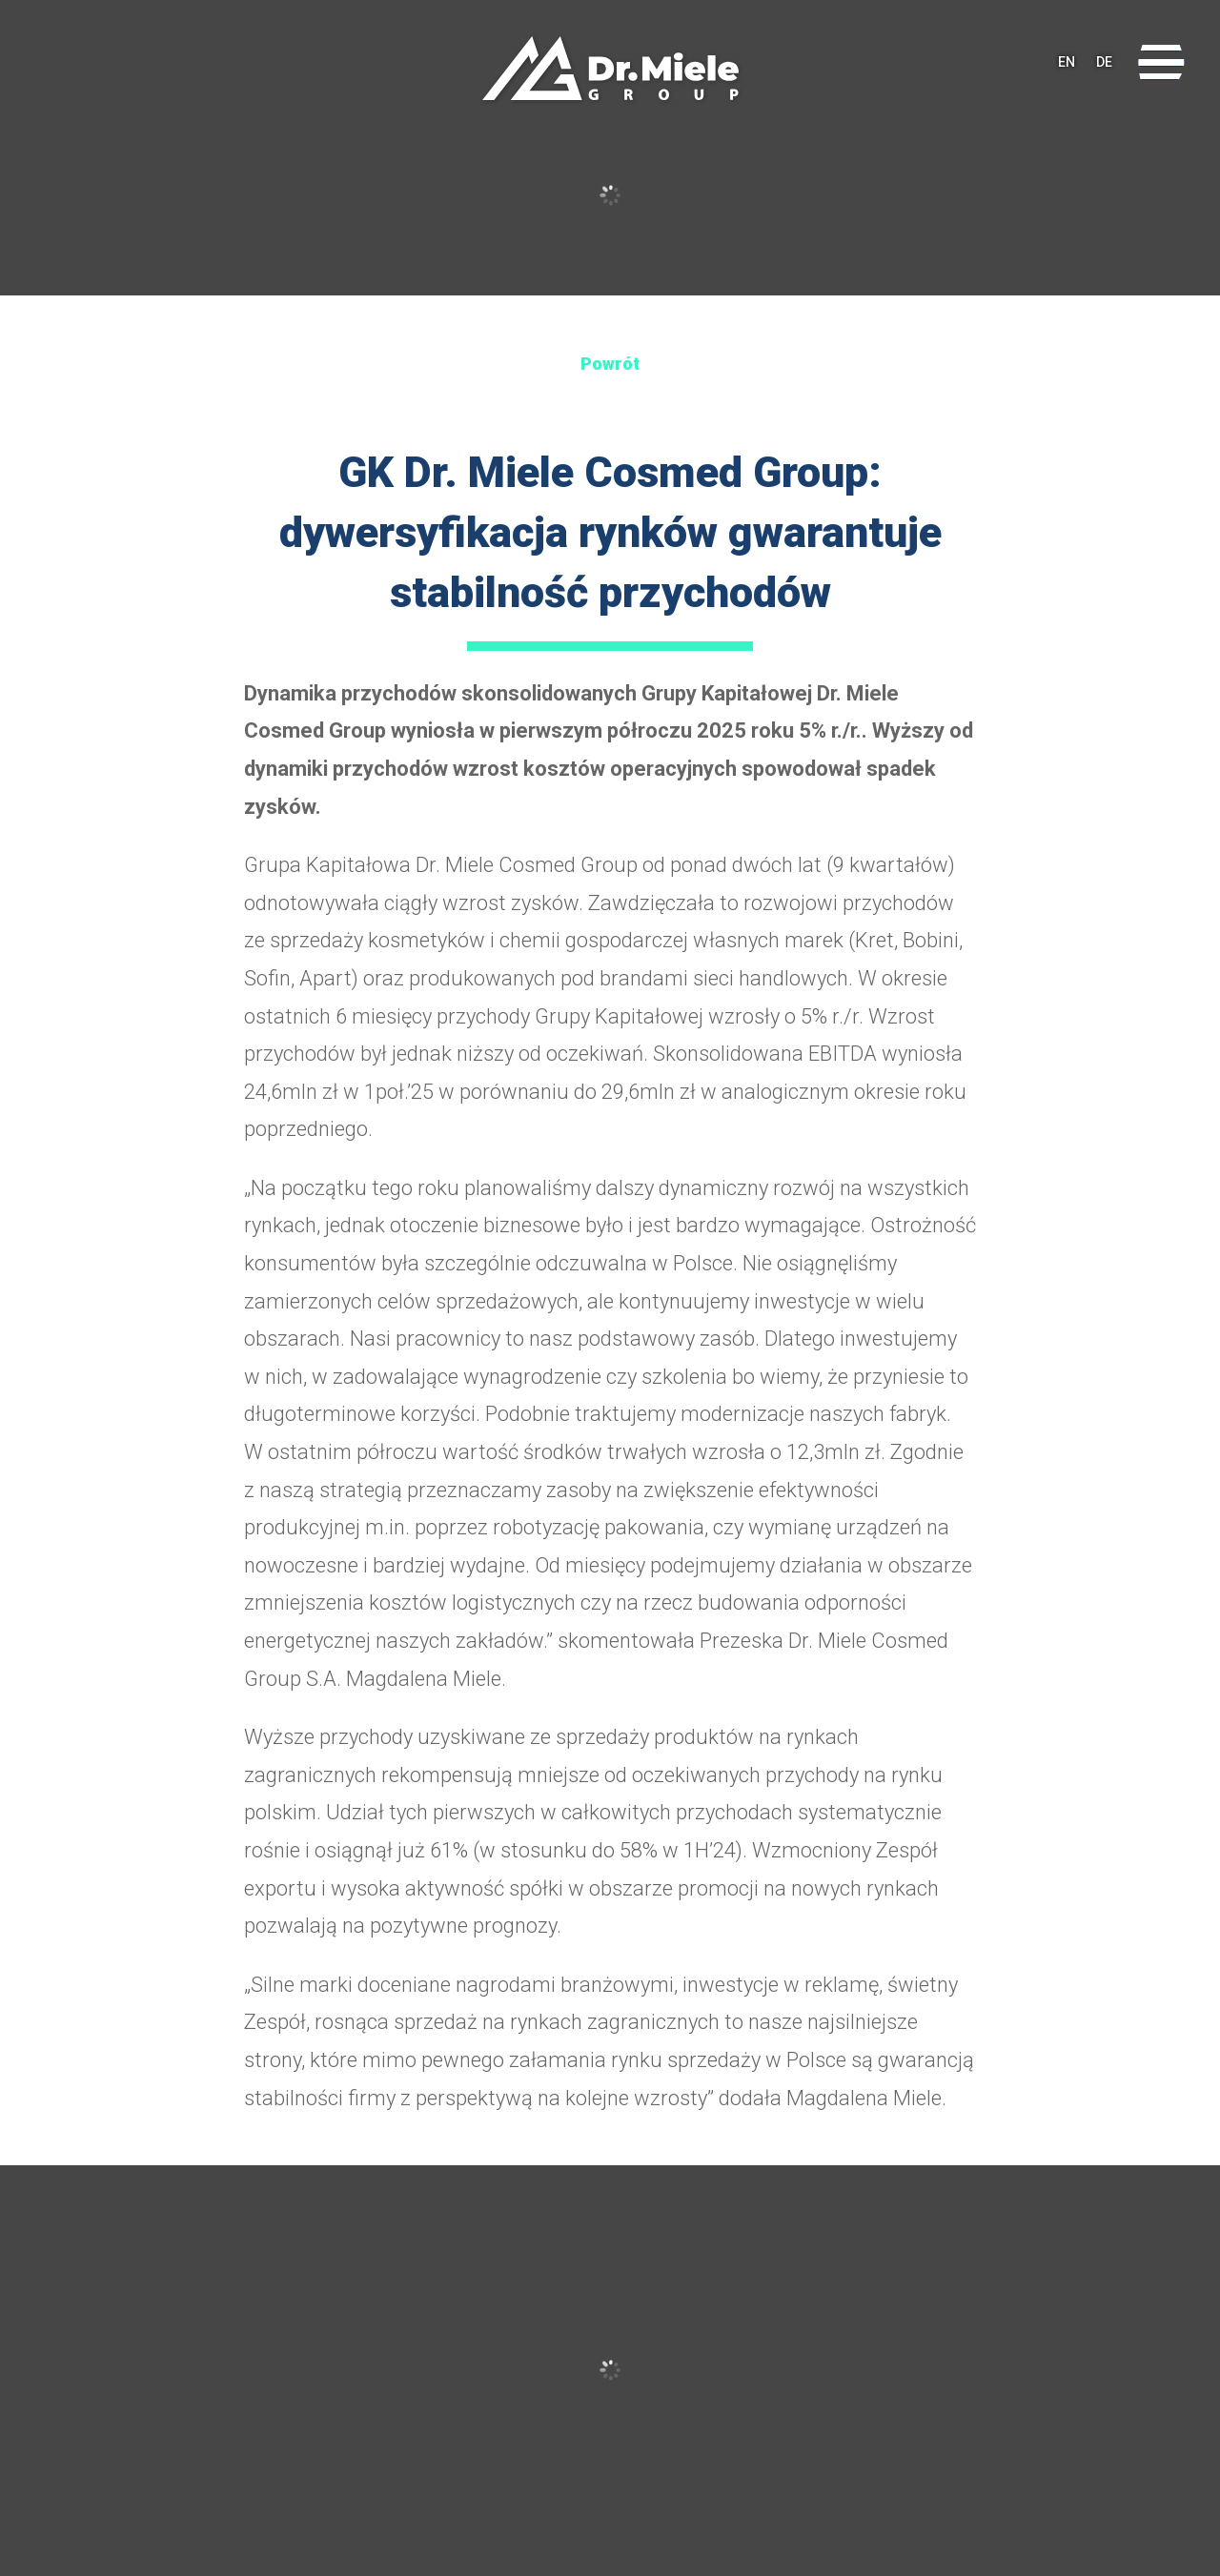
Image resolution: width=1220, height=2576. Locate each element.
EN (1066, 62)
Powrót (610, 364)
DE (1104, 62)
